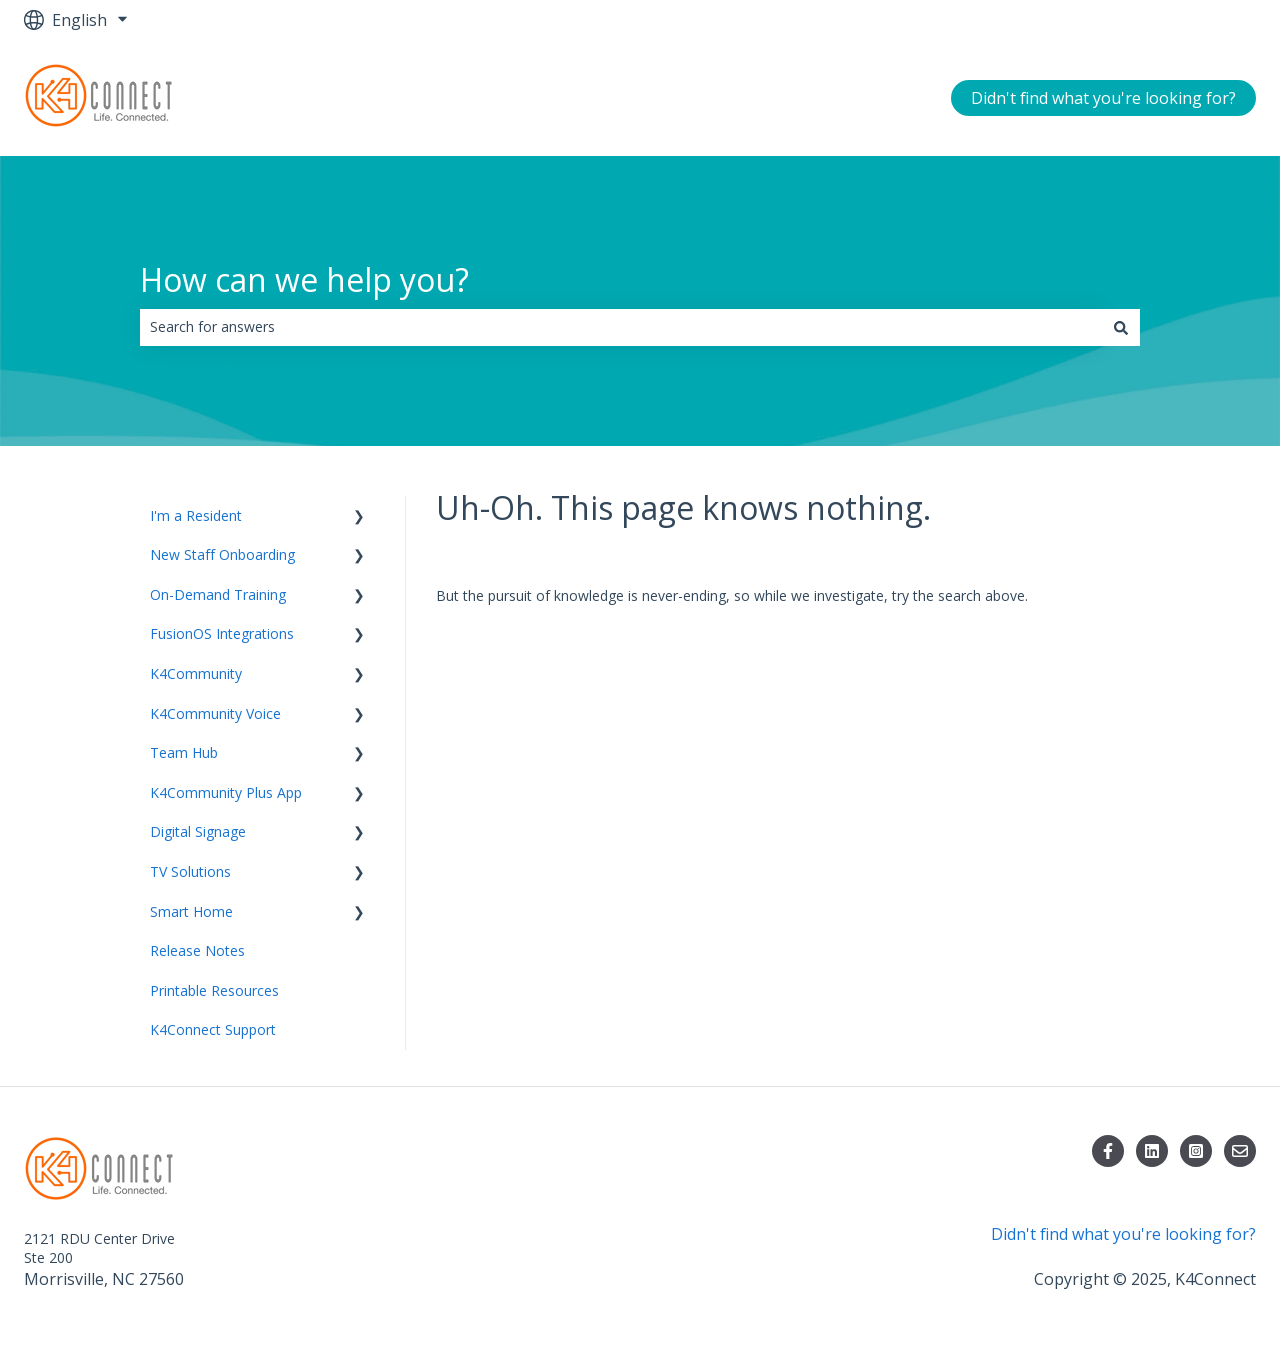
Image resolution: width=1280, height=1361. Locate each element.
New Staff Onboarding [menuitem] (222, 554)
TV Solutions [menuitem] (190, 871)
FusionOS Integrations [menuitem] (222, 633)
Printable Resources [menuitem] (214, 990)
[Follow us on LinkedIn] (1152, 1151)
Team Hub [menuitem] (184, 752)
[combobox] (621, 327)
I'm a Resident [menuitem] (196, 515)
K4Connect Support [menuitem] (213, 1029)
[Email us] (1240, 1151)
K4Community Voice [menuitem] (215, 713)
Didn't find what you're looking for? (1103, 98)
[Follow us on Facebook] (1108, 1151)
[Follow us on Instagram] (1196, 1151)
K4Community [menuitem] (196, 673)
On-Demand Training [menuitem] (218, 594)
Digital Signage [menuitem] (198, 831)
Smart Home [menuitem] (191, 911)
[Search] (1121, 327)
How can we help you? (304, 279)
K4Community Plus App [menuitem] (226, 792)
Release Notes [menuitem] (197, 950)
